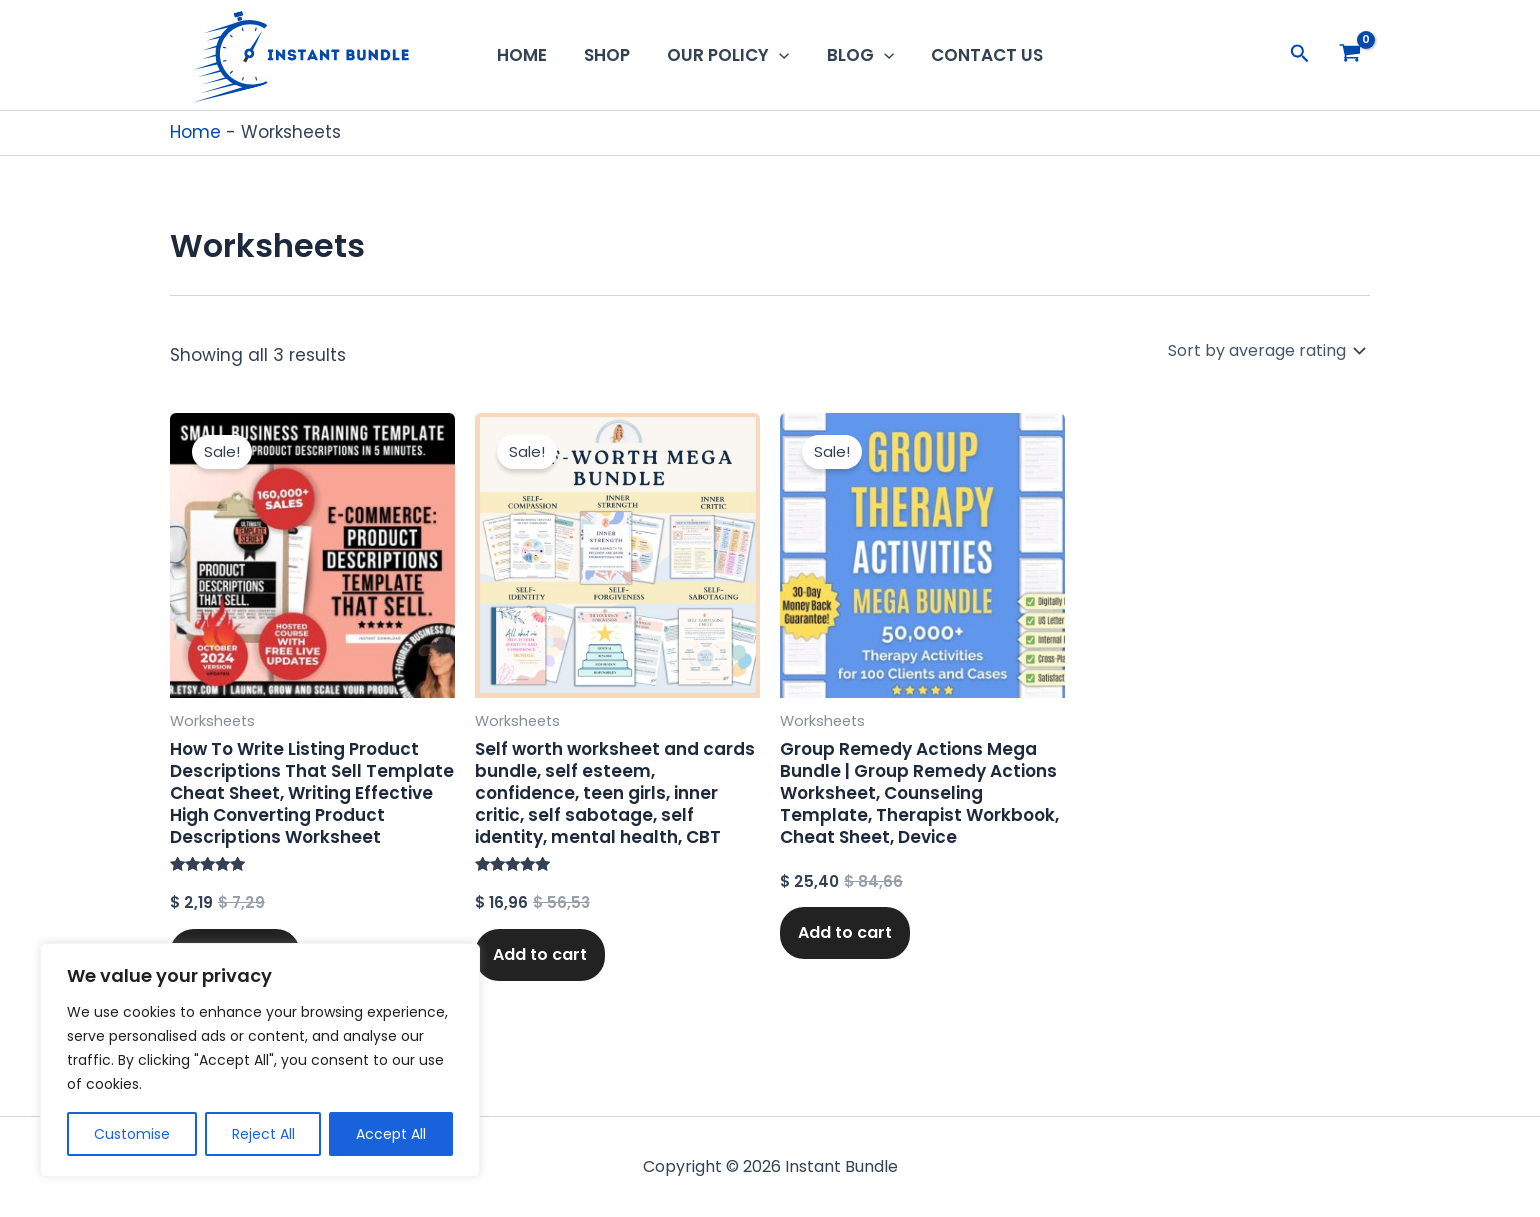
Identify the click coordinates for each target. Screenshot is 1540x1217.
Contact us (981, 55)
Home (528, 55)
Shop (610, 55)
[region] (260, 1060)
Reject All (263, 1134)
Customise (132, 1134)
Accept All (391, 1134)
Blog (857, 55)
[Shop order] (1265, 350)
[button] (779, 55)
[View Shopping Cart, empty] (1350, 55)
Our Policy (728, 55)
